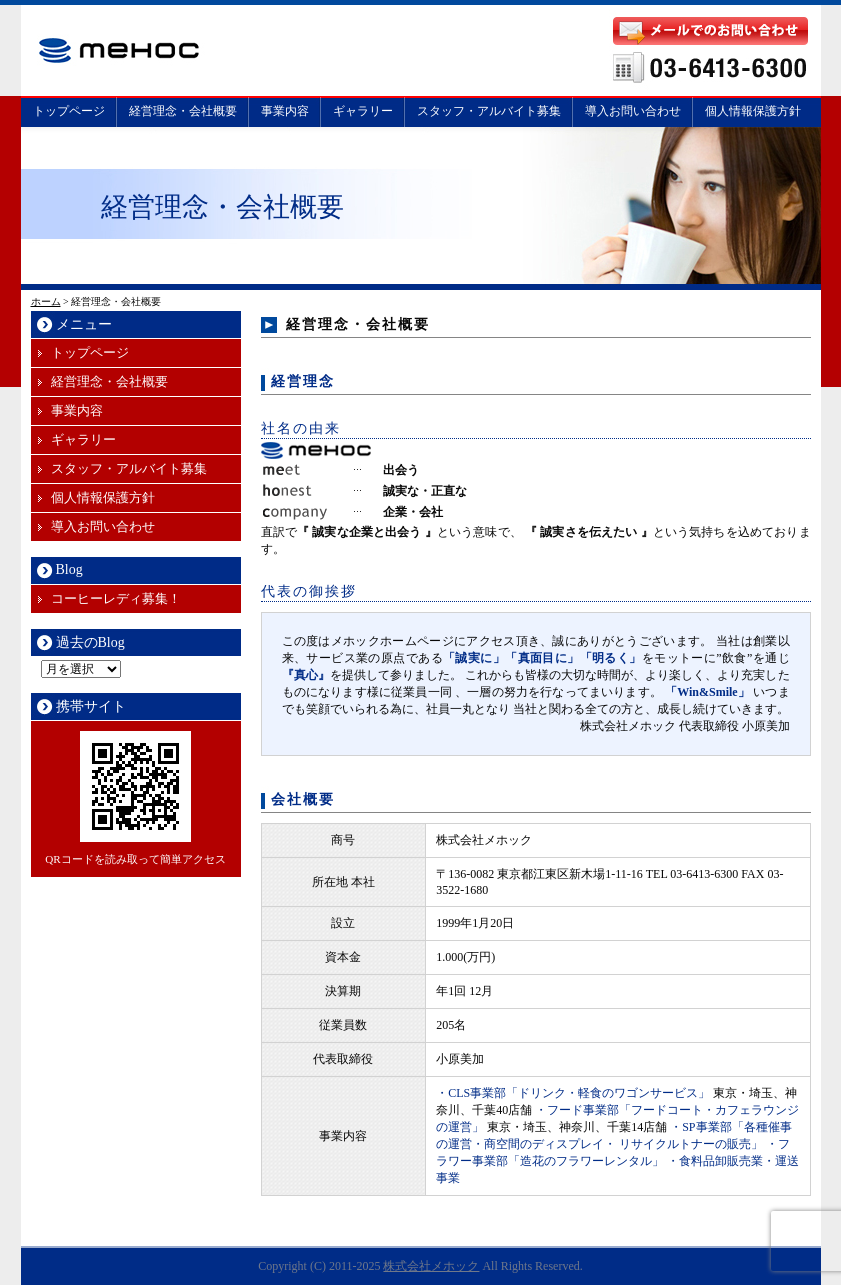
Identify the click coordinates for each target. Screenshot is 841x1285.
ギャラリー (363, 111)
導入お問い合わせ (633, 111)
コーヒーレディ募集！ (116, 598)
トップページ (69, 111)
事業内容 (285, 111)
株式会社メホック (431, 1266)
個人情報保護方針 (753, 111)
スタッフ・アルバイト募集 (489, 111)
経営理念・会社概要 (183, 111)
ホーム (46, 301)
